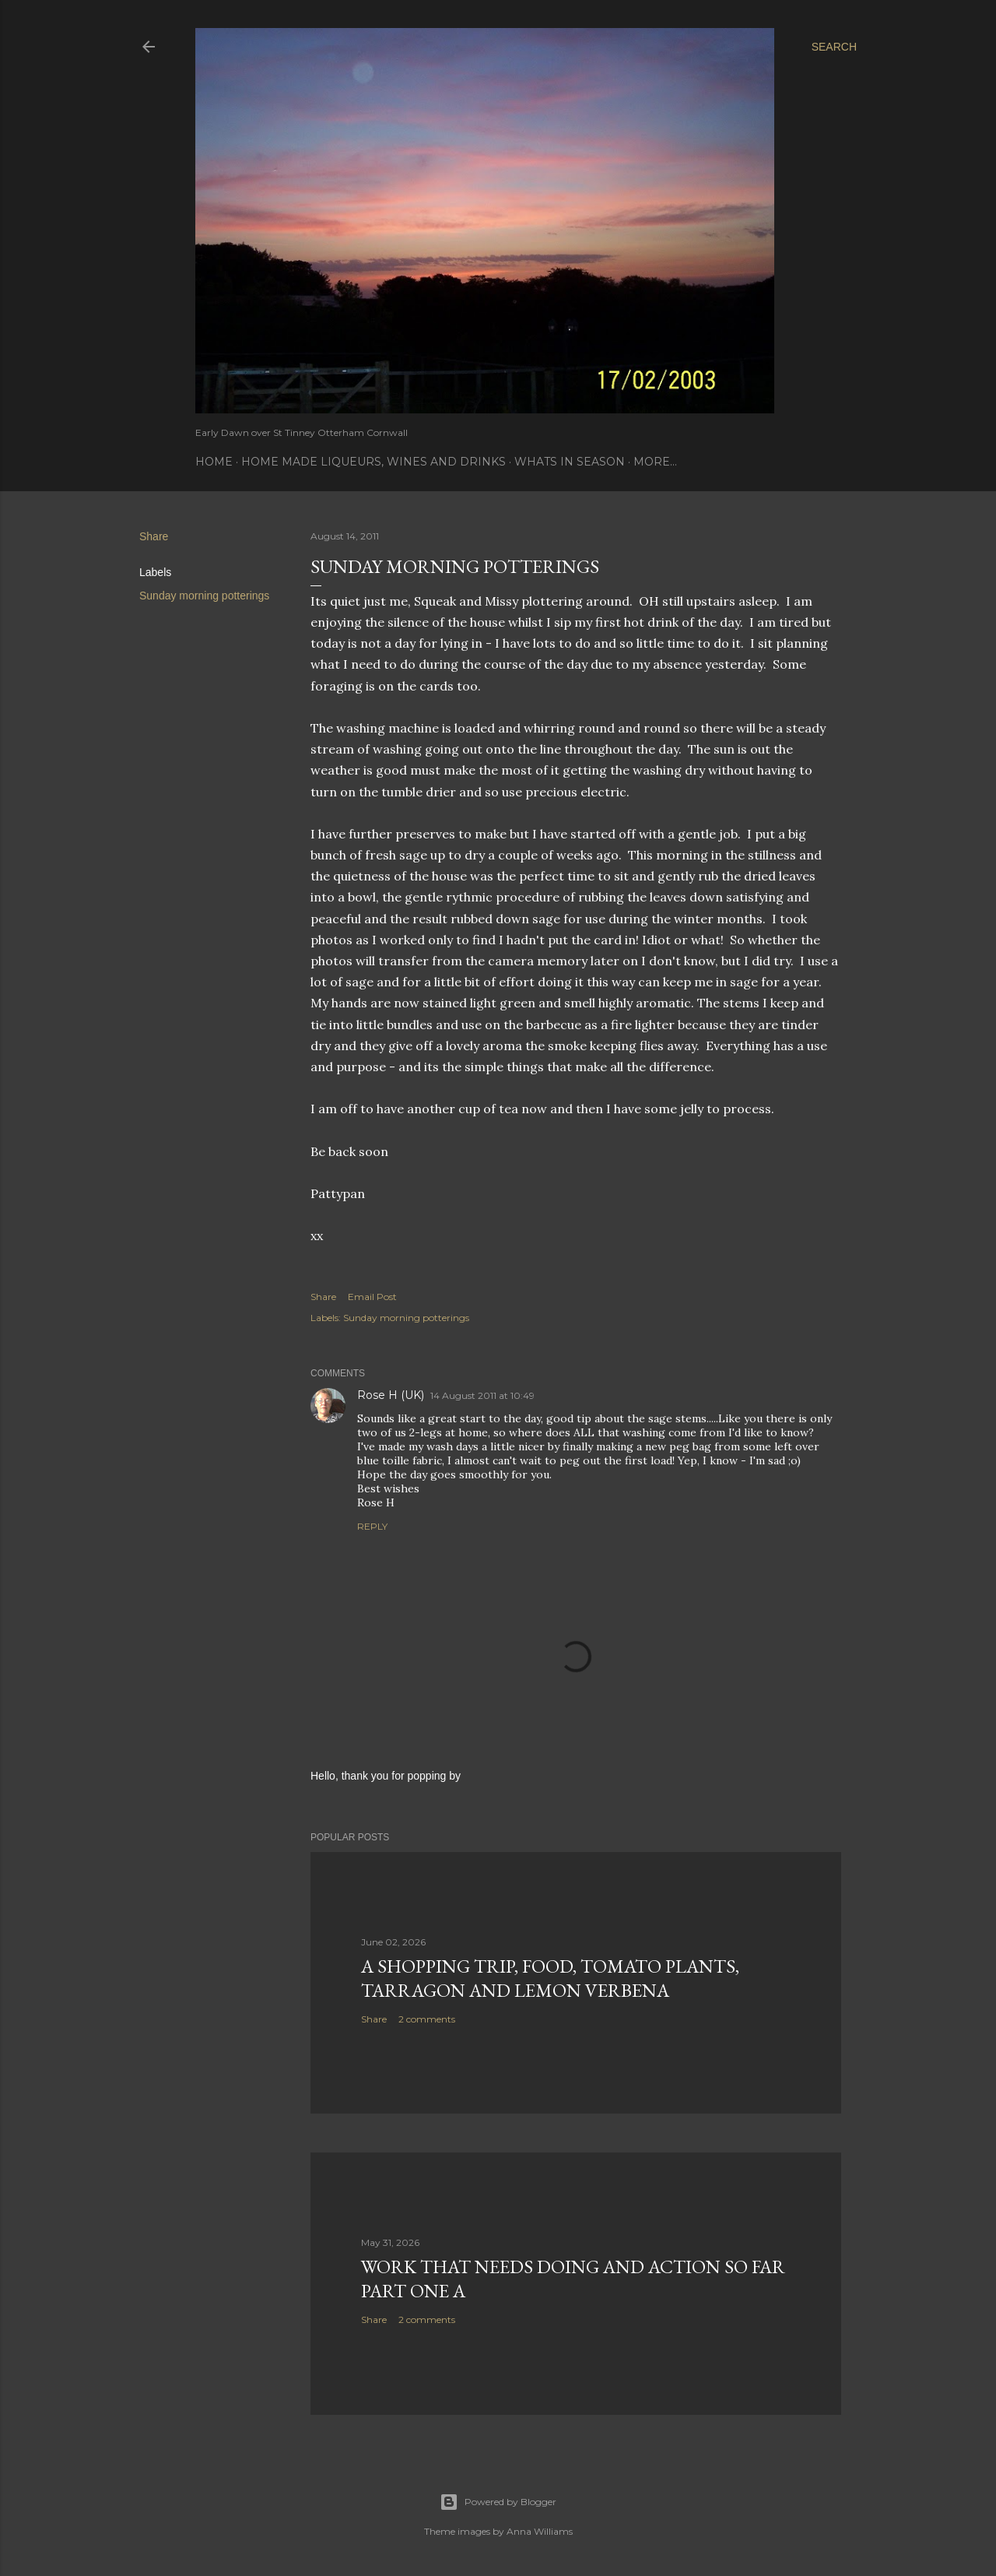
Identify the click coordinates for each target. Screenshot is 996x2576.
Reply (372, 1526)
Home (214, 462)
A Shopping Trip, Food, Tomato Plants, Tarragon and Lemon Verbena (550, 1978)
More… (655, 462)
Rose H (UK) (390, 1395)
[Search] (834, 46)
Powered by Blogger (498, 2502)
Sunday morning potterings (204, 595)
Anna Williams (540, 2531)
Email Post (372, 1296)
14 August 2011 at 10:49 (482, 1395)
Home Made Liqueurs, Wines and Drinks (373, 462)
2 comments (426, 2019)
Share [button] (153, 536)
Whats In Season (569, 462)
